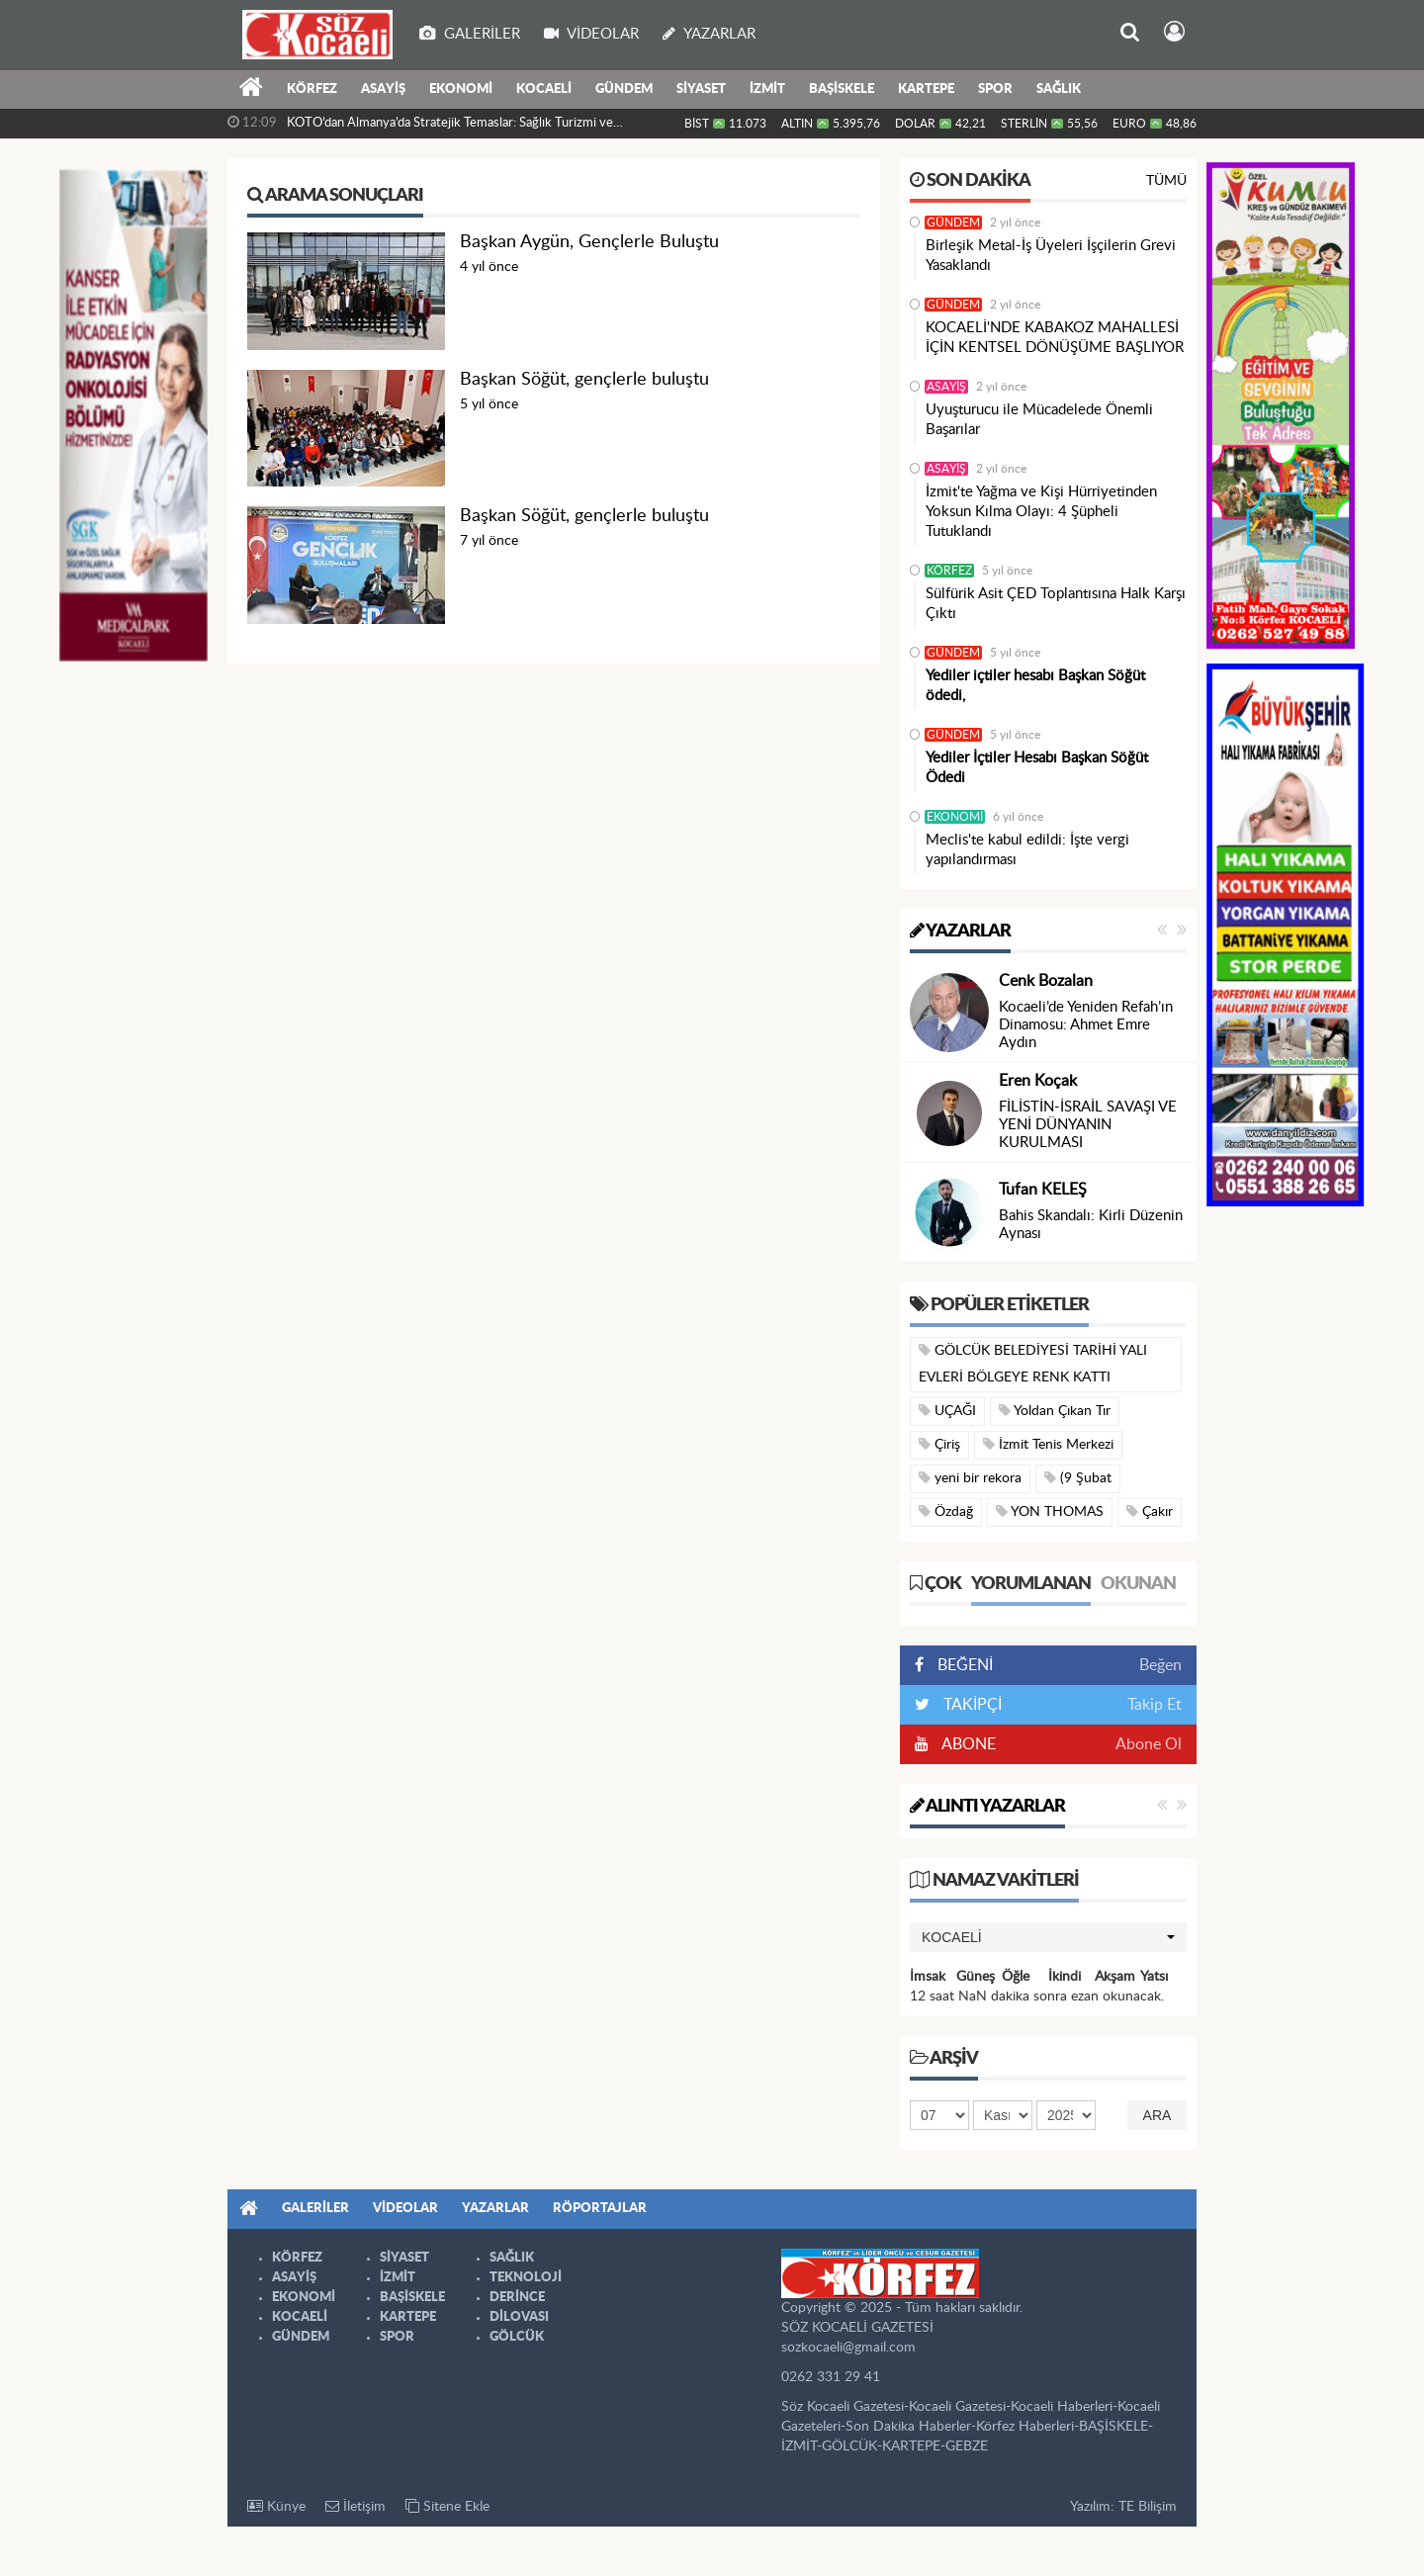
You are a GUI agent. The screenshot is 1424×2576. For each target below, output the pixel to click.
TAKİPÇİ (970, 1705)
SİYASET (701, 89)
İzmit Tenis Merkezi (1048, 1444)
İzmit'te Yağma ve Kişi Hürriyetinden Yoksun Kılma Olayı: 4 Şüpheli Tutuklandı (1041, 512)
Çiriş (939, 1444)
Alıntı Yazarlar (987, 1807)
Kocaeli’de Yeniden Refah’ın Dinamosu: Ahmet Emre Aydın (1086, 1025)
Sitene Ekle (447, 2506)
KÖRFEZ (312, 89)
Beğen (1160, 1665)
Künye (276, 2506)
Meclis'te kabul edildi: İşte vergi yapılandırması (1027, 850)
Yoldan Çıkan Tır (1055, 1410)
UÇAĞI (947, 1410)
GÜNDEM (624, 89)
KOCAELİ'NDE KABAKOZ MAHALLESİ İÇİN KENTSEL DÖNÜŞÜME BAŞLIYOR (1055, 337)
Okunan (1138, 1584)
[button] (1048, 1937)
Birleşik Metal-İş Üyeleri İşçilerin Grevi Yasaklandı (1051, 255)
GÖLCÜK (517, 2337)
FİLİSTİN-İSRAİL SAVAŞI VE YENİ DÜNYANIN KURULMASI (1088, 1125)
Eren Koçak (1038, 1081)
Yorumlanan (1031, 1584)
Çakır (1149, 1511)
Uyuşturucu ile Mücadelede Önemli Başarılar (1039, 419)
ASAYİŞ (383, 89)
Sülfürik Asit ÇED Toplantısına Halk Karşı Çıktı (1056, 603)
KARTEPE (926, 89)
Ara (1157, 2115)
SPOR (995, 89)
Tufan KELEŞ (1043, 1190)
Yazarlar (960, 931)
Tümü (1166, 181)
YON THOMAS (1050, 1511)
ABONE (967, 1744)
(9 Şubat (1078, 1477)
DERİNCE (517, 2297)
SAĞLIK (1058, 89)
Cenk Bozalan (1046, 981)
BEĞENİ (961, 1665)
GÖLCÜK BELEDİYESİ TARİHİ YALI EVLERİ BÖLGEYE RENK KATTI (1033, 1363)
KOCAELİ (544, 89)
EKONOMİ (460, 89)
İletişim (355, 2506)
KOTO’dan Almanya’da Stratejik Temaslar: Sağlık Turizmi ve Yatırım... (450, 127)
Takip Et (1154, 1705)
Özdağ (946, 1511)
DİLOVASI (519, 2317)
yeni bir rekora (970, 1477)
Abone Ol (1148, 1744)
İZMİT (767, 89)
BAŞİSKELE (841, 89)
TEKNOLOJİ (526, 2277)
